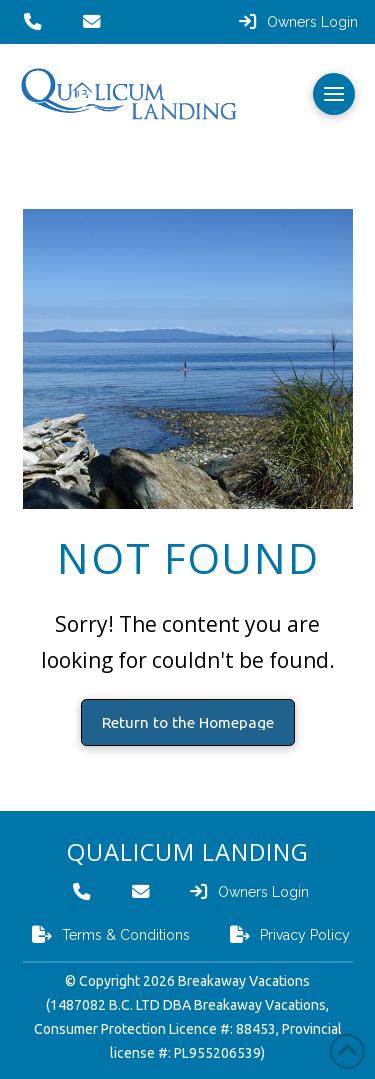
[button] (334, 94)
